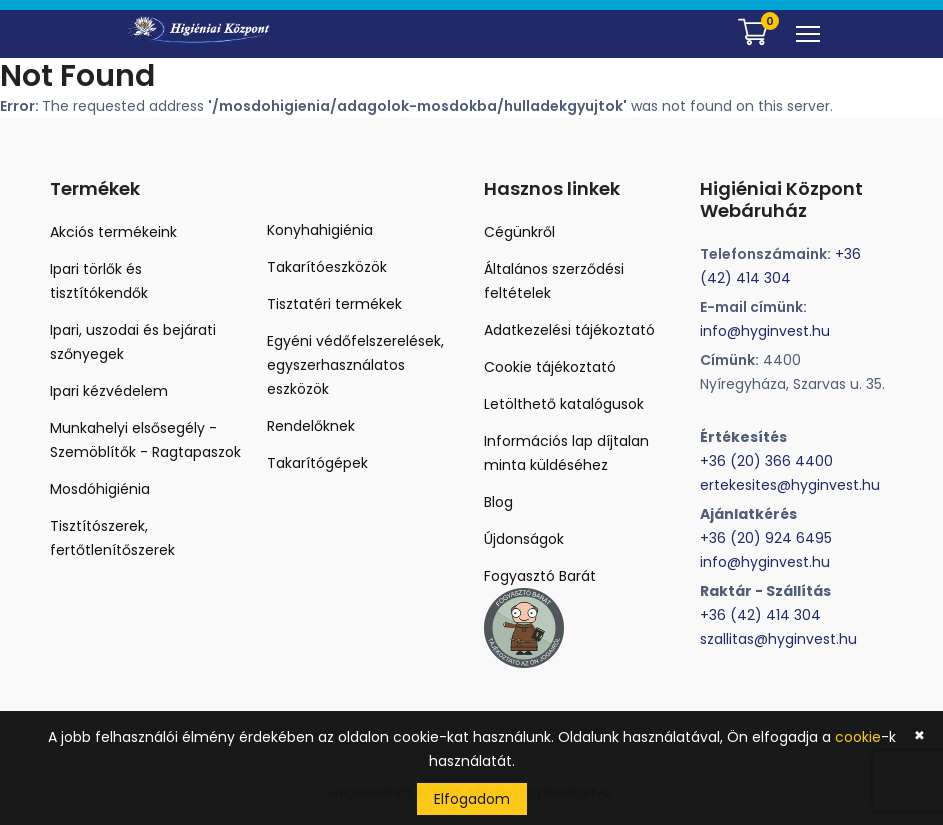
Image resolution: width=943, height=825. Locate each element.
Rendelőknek (311, 426)
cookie (858, 737)
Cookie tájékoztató (550, 367)
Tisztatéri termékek (334, 304)
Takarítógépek (317, 463)
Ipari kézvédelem (109, 391)
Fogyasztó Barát (540, 576)
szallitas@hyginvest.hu (778, 639)
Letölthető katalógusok (564, 404)
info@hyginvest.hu (765, 331)
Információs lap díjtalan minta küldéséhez (566, 453)
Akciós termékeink (113, 232)
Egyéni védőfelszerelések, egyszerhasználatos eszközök (355, 365)
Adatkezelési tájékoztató (569, 330)
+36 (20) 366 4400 (766, 461)
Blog (498, 502)
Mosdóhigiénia (100, 489)
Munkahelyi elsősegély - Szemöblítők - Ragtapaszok (145, 440)
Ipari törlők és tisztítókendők (99, 281)
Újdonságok (524, 539)
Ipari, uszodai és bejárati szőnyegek (133, 342)
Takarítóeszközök (327, 267)
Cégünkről (519, 232)
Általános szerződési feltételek (554, 281)
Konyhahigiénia (320, 230)
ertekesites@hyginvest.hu (790, 485)
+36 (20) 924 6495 (766, 538)
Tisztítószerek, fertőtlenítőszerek (112, 538)
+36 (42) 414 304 (760, 615)
